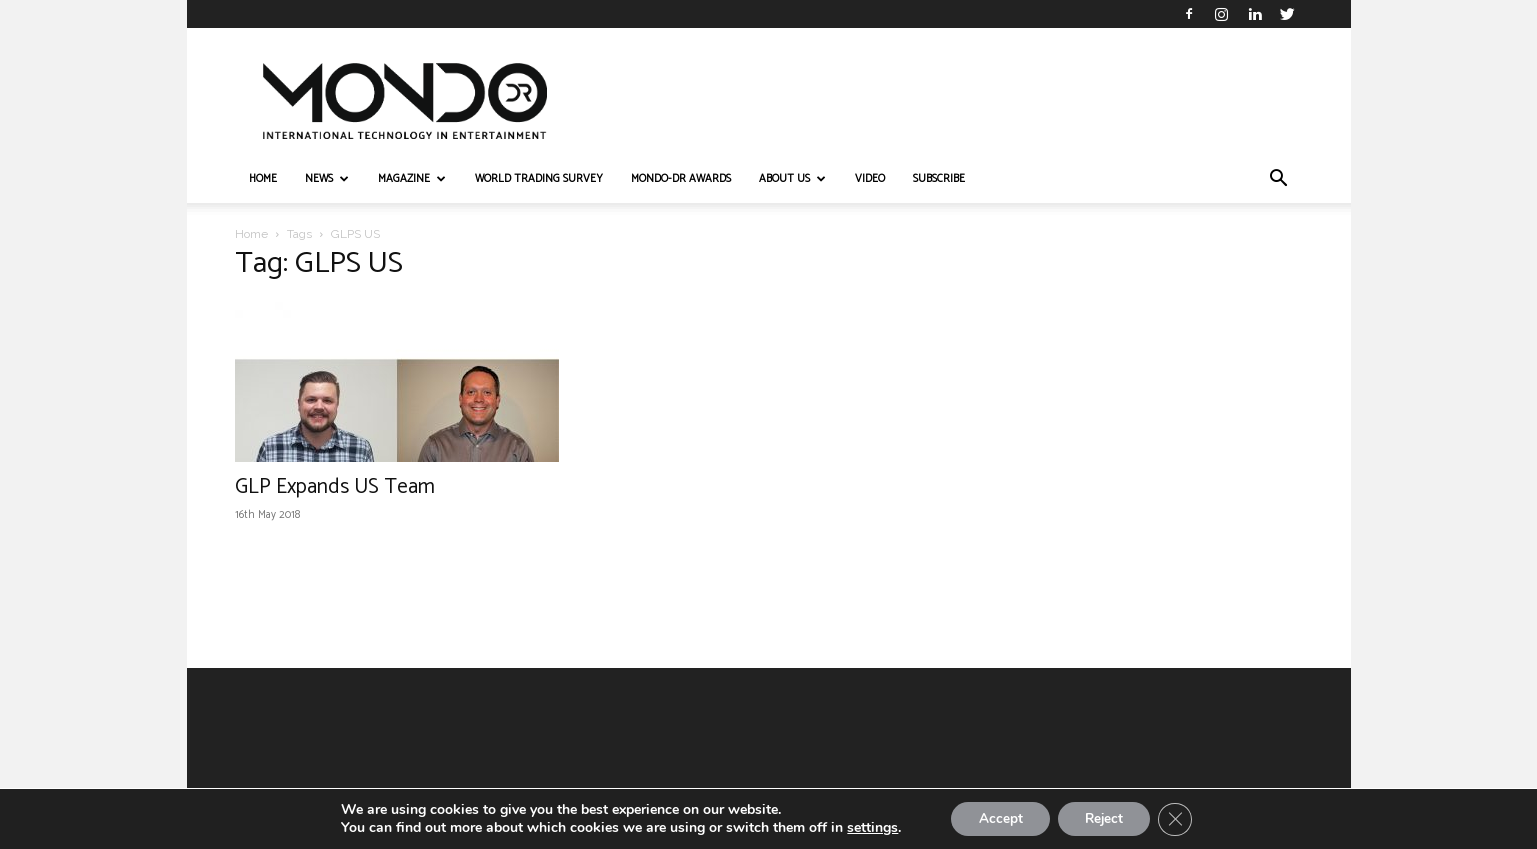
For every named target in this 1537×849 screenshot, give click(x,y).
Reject (1106, 817)
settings (864, 827)
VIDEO (870, 179)
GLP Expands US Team (335, 487)
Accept (996, 817)
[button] (1279, 180)
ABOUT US (792, 179)
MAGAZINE (412, 179)
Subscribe (939, 179)
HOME (263, 179)
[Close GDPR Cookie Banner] (1182, 818)
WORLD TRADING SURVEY (539, 179)
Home (251, 234)
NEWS (327, 179)
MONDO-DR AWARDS (681, 179)
